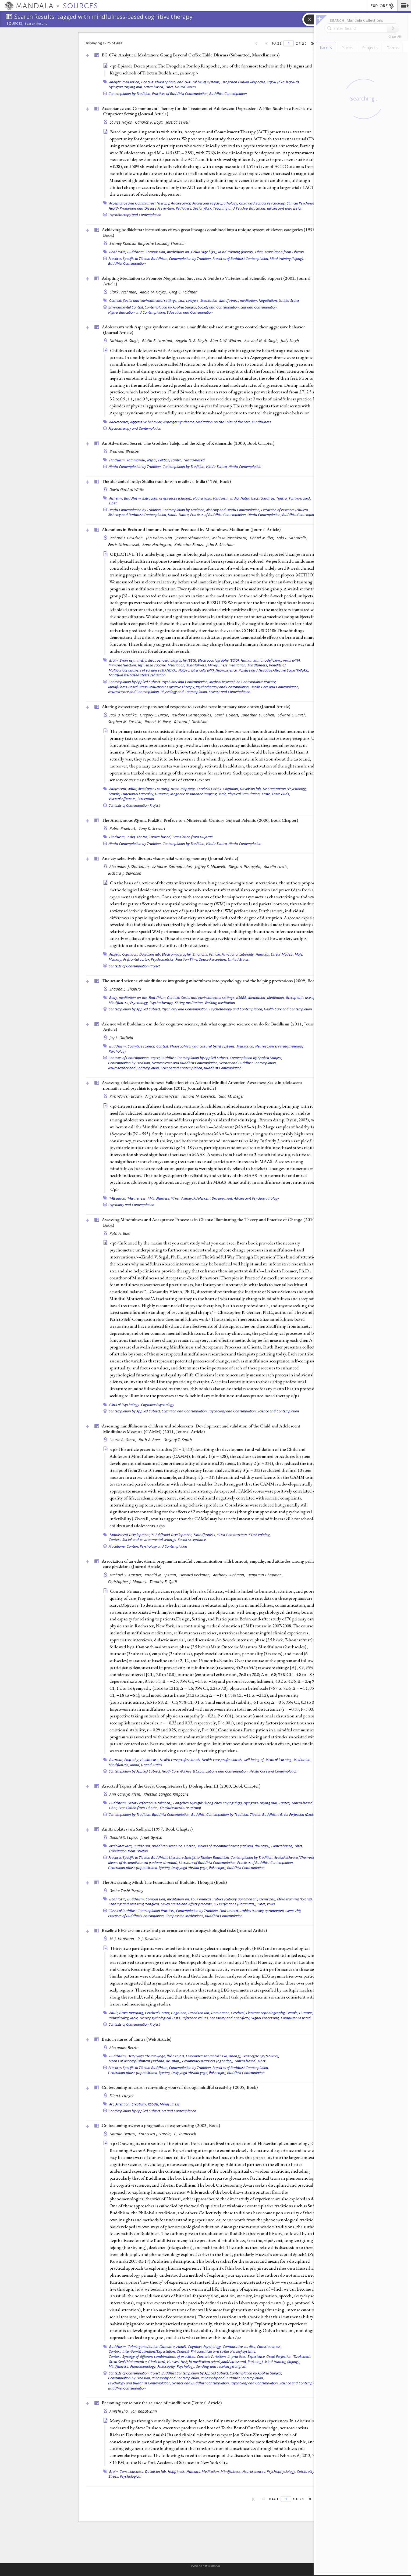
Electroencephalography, (266, 2012)
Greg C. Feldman (183, 292)
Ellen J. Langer (121, 2095)
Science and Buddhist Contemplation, (248, 1062)
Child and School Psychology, (262, 203)
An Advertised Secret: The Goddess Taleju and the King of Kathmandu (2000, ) (188, 443)
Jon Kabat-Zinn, (160, 537)
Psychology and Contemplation (163, 1546)
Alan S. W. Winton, (226, 340)
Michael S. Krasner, (126, 1574)
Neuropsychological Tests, (160, 2017)
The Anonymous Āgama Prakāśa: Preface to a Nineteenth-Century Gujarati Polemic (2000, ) (200, 820)
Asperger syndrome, (179, 421)
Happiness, (177, 2471)
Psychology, (139, 1002)
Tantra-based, (300, 498)
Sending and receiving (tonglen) (221, 2366)
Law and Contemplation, (259, 307)
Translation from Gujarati (192, 836)
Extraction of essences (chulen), (167, 498)
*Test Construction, (232, 1534)
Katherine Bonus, (189, 544)
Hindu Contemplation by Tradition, (135, 466)
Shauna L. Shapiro (125, 989)
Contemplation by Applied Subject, (171, 307)
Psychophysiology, (281, 2471)
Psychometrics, (163, 959)
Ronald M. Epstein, (161, 1574)
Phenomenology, (291, 1046)
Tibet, (169, 86)
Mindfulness (261, 421)
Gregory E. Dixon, (155, 714)
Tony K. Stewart (152, 828)
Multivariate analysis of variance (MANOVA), (143, 670)
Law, (181, 300)
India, (235, 498)
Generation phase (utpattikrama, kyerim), (139, 1867)
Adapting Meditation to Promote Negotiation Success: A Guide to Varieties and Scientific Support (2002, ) (206, 281)
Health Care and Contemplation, (274, 686)
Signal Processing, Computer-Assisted (281, 2017)
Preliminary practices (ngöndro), (207, 2060)
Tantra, (176, 460)
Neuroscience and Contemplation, (134, 691)
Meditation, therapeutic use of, (291, 997)
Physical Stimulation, (244, 793)
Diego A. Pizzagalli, (246, 866)
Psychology (117, 1051)
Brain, (114, 660)
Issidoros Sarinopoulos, (192, 714)
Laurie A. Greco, (123, 1439)
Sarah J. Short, (227, 714)
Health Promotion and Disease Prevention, (142, 208)
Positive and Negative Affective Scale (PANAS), (274, 670)
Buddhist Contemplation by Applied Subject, (195, 1057)
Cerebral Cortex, (209, 788)
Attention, (123, 2104)
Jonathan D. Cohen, (259, 714)
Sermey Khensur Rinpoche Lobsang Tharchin (147, 243)
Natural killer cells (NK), (196, 670)
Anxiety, (115, 954)
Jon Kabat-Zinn (144, 2411)
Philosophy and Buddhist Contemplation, (232, 2378)
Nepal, (152, 460)
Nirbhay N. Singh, (125, 340)
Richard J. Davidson (190, 721)
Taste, (266, 793)
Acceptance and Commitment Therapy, (140, 203)
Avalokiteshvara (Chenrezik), (295, 1857)
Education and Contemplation (190, 312)
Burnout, (116, 1759)
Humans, (162, 793)
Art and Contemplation (179, 2110)
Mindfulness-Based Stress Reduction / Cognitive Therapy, (151, 686)
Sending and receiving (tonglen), (134, 1903)
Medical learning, (279, 1759)
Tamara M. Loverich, (199, 1096)
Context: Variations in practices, (222, 2356)
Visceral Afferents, (123, 798)
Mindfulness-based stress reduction (137, 675)
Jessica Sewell (178, 122)
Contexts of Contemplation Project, (134, 1057)
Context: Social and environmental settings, (143, 300)
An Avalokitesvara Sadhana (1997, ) (147, 1829)
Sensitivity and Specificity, (230, 2017)
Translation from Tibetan (284, 251)
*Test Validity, (182, 1198)
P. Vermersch (185, 2133)
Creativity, (139, 2104)
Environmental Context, (126, 307)
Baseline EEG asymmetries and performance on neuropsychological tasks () (184, 1930)
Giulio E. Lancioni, (158, 340)
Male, (222, 793)
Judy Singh (290, 340)
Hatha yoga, (202, 498)
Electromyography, (177, 954)
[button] (404, 5)
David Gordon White (126, 489)
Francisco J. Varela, (156, 2133)
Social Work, (202, 208)
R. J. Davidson (149, 1938)
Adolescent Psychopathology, (215, 203)
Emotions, (200, 954)
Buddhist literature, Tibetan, (174, 1845)
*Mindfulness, (159, 1198)
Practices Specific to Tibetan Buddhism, (138, 258)
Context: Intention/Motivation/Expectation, (142, 2351)
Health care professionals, (180, 1759)
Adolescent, (118, 788)
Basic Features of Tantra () (136, 2039)
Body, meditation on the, (128, 997)
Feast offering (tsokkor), (260, 2056)
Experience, (256, 2356)
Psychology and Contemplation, (232, 1411)
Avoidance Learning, (154, 788)
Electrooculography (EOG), (219, 660)
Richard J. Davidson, (127, 537)
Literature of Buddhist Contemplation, (207, 1862)
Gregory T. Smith (178, 1439)
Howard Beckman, (195, 1574)
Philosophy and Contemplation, (176, 2378)
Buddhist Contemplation (228, 93)
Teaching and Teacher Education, (239, 208)
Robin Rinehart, (123, 828)
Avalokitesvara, (121, 1845)
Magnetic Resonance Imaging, (194, 793)
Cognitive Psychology (157, 1404)
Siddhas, (268, 498)
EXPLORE (382, 6)
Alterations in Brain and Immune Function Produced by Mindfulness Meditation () (191, 529)
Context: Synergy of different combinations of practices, (152, 2356)
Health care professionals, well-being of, (233, 1759)
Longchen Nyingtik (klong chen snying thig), (208, 1802)
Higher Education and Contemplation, (137, 312)
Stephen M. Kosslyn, (126, 721)
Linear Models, (282, 954)
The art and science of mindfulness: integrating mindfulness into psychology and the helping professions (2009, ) (210, 981)
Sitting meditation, (189, 1002)
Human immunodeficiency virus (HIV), (271, 660)
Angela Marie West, (162, 1096)
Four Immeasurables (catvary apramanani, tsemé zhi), (260, 1910)
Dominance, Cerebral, (228, 2012)
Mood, (135, 1764)
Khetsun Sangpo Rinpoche (166, 1794)
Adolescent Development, (213, 1198)
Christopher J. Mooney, (128, 1581)
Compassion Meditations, (184, 1915)
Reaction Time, (186, 959)
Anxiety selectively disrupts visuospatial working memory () (170, 858)
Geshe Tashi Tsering (126, 1890)
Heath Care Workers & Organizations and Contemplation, (205, 1771)
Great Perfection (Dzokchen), (149, 1802)
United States (185, 86)
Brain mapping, (183, 788)
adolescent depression (285, 208)
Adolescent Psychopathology (256, 1198)
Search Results (36, 24)
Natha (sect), (250, 498)
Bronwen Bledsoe (124, 451)
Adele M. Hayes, (154, 292)
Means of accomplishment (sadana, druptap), (233, 1845)
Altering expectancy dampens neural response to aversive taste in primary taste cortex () (196, 706)
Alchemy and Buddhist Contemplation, (137, 514)
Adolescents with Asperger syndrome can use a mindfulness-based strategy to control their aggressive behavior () (203, 329)
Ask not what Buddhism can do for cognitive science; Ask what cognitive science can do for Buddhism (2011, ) (210, 1026)
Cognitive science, (141, 1046)
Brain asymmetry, (133, 660)
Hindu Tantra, (217, 466)
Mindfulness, (196, 665)
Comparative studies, (239, 2346)
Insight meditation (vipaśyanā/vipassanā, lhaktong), (222, 2361)
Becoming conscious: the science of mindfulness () (162, 2403)
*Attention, (117, 1198)
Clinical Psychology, (301, 203)
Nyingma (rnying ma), (126, 86)
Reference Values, (195, 2017)
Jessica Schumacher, (193, 537)
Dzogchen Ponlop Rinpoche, (243, 82)
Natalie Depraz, (123, 2133)
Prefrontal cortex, (136, 959)
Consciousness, (269, 2346)
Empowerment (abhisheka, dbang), (214, 2056)
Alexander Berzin (124, 2047)
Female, (115, 793)
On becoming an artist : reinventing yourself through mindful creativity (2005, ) (180, 2087)
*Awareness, (137, 1198)
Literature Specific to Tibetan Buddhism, (199, 1857)
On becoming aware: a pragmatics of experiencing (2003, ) (161, 2125)
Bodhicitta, (117, 251)
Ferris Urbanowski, (124, 544)
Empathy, (131, 1759)
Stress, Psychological (125, 2476)
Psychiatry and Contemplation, (185, 681)
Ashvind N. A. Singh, (262, 340)
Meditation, (209, 300)
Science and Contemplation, (182, 1067)
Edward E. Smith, (293, 714)
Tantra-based (194, 460)
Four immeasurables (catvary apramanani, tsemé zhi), (233, 1899)
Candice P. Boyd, (150, 122)
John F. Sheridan (220, 544)
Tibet (112, 503)
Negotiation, (268, 300)
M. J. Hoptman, (122, 1938)
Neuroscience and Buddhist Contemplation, (185, 1062)
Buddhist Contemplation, (171, 1814)
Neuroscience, (226, 670)
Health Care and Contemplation (288, 1009)
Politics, (164, 460)
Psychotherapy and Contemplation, (223, 686)
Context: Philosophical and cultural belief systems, (181, 82)
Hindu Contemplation (244, 466)
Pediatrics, (184, 208)
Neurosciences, (254, 2471)
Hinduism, (117, 460)
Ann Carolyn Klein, (125, 1794)
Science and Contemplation (229, 691)
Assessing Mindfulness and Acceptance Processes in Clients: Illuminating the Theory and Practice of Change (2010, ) (209, 1222)
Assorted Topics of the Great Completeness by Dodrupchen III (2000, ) (181, 1786)
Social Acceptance (192, 1539)
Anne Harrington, (158, 544)
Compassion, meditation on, (168, 251)
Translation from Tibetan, (138, 1807)
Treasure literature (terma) (180, 1807)
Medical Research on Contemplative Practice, (243, 681)
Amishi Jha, (119, 2411)
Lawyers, (193, 300)
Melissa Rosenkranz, (230, 537)
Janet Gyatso (151, 1837)
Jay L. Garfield (121, 1037)
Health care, (149, 1759)
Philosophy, (166, 2366)
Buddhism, (136, 251)
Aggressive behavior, (146, 421)
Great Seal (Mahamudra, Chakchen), (137, 2361)
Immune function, (123, 665)
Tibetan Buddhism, (264, 1814)
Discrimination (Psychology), (285, 788)
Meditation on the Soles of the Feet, (223, 421)
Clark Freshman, (124, 292)
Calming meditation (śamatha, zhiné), (157, 2346)
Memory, (115, 959)
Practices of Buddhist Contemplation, (180, 93)
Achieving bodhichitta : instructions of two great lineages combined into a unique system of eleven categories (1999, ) (209, 232)
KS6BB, (241, 997)
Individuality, (119, 2017)
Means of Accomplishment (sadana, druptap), (143, 1862)
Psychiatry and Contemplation (131, 1204)
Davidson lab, (251, 788)
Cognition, (231, 788)
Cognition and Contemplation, (185, 1411)
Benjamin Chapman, (265, 1574)
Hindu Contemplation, (264, 514)
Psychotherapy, (162, 1002)
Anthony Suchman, (229, 1574)
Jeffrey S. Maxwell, (211, 866)
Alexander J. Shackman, (130, 866)
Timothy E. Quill (163, 1581)
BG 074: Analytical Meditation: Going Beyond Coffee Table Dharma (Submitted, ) (190, 55)
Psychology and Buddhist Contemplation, (139, 2383)
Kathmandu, (136, 460)
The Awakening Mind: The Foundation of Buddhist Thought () (164, 1882)
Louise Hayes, (121, 122)
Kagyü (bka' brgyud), (283, 82)
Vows (271, 1903)
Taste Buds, (281, 793)
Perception (145, 798)
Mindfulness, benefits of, (266, 665)
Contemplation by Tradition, (129, 93)
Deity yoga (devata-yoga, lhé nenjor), (198, 1867)
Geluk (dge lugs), (204, 251)
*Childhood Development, (172, 1534)
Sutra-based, (154, 86)
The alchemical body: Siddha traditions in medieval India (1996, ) (166, 481)
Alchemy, (116, 498)
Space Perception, (213, 959)
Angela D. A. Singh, (192, 340)
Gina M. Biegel (230, 1096)
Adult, (132, 788)
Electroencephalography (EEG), (172, 660)
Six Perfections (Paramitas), (235, 1903)
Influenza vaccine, (152, 665)
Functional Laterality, (137, 793)
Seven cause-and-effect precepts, (187, 1903)
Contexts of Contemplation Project (134, 805)
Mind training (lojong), (236, 251)
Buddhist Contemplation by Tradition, (220, 1814)
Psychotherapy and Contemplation (134, 214)
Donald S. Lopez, (124, 1837)
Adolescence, (181, 203)
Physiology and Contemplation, (184, 691)
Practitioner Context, (123, 1546)
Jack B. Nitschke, (124, 714)
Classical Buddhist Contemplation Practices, (141, 1910)
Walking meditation (220, 1002)
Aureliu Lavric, (276, 866)
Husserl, (173, 2361)
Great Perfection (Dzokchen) (301, 1814)
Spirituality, (306, 2471)
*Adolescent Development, (130, 1534)
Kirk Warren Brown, (126, 1096)
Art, (112, 2104)
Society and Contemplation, (219, 307)
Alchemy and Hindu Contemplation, (233, 509)
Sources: (15, 24)
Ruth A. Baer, (150, 1439)
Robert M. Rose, (159, 721)
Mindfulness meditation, (238, 300)
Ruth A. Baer (120, 1233)
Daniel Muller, (262, 537)
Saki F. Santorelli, (292, 537)
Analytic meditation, (124, 82)
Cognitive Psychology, (205, 2346)
